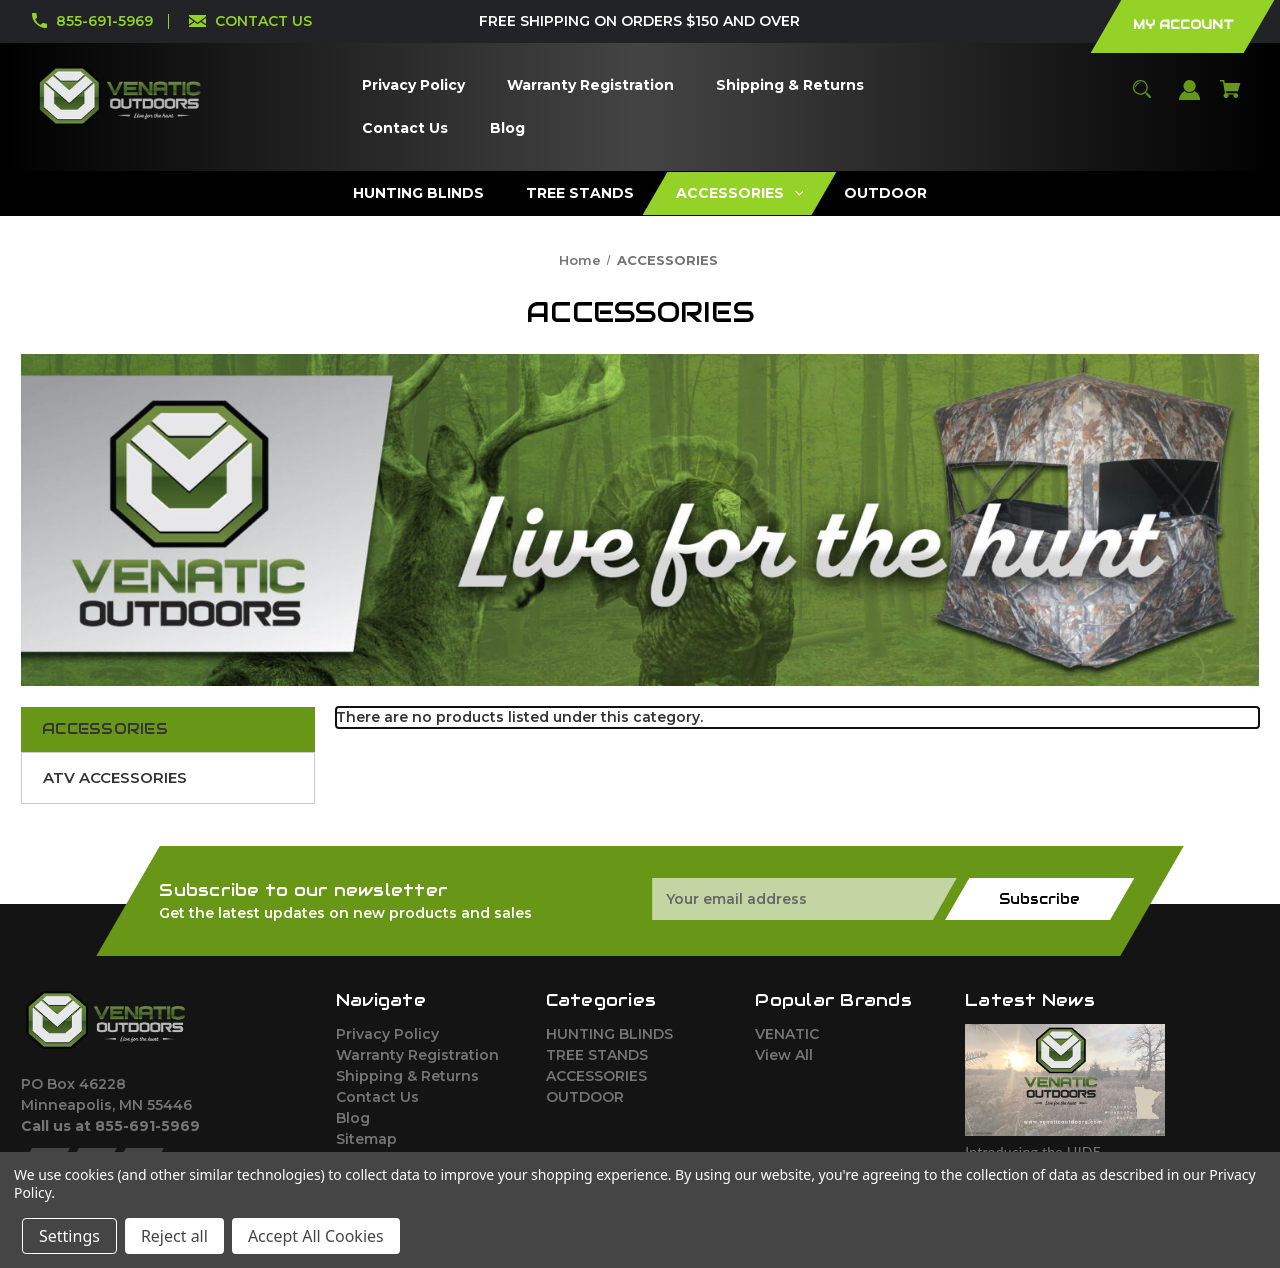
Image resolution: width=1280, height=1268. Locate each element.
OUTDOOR (585, 1097)
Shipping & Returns (407, 1076)
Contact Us (377, 1097)
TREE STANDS (597, 1055)
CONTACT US (263, 21)
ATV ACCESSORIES (115, 777)
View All (784, 1055)
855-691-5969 (104, 21)
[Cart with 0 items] (1231, 98)
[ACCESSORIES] (739, 193)
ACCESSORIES (596, 1076)
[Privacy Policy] (414, 85)
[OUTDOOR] (886, 193)
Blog (353, 1118)
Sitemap (366, 1139)
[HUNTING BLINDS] (418, 193)
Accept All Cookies (316, 1236)
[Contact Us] (405, 128)
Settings (69, 1236)
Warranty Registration (417, 1055)
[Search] (1142, 98)
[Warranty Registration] (591, 85)
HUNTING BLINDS (609, 1034)
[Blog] (508, 128)
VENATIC (787, 1034)
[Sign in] (1190, 99)
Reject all (174, 1236)
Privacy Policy (387, 1034)
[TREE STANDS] (579, 193)
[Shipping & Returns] (790, 85)
